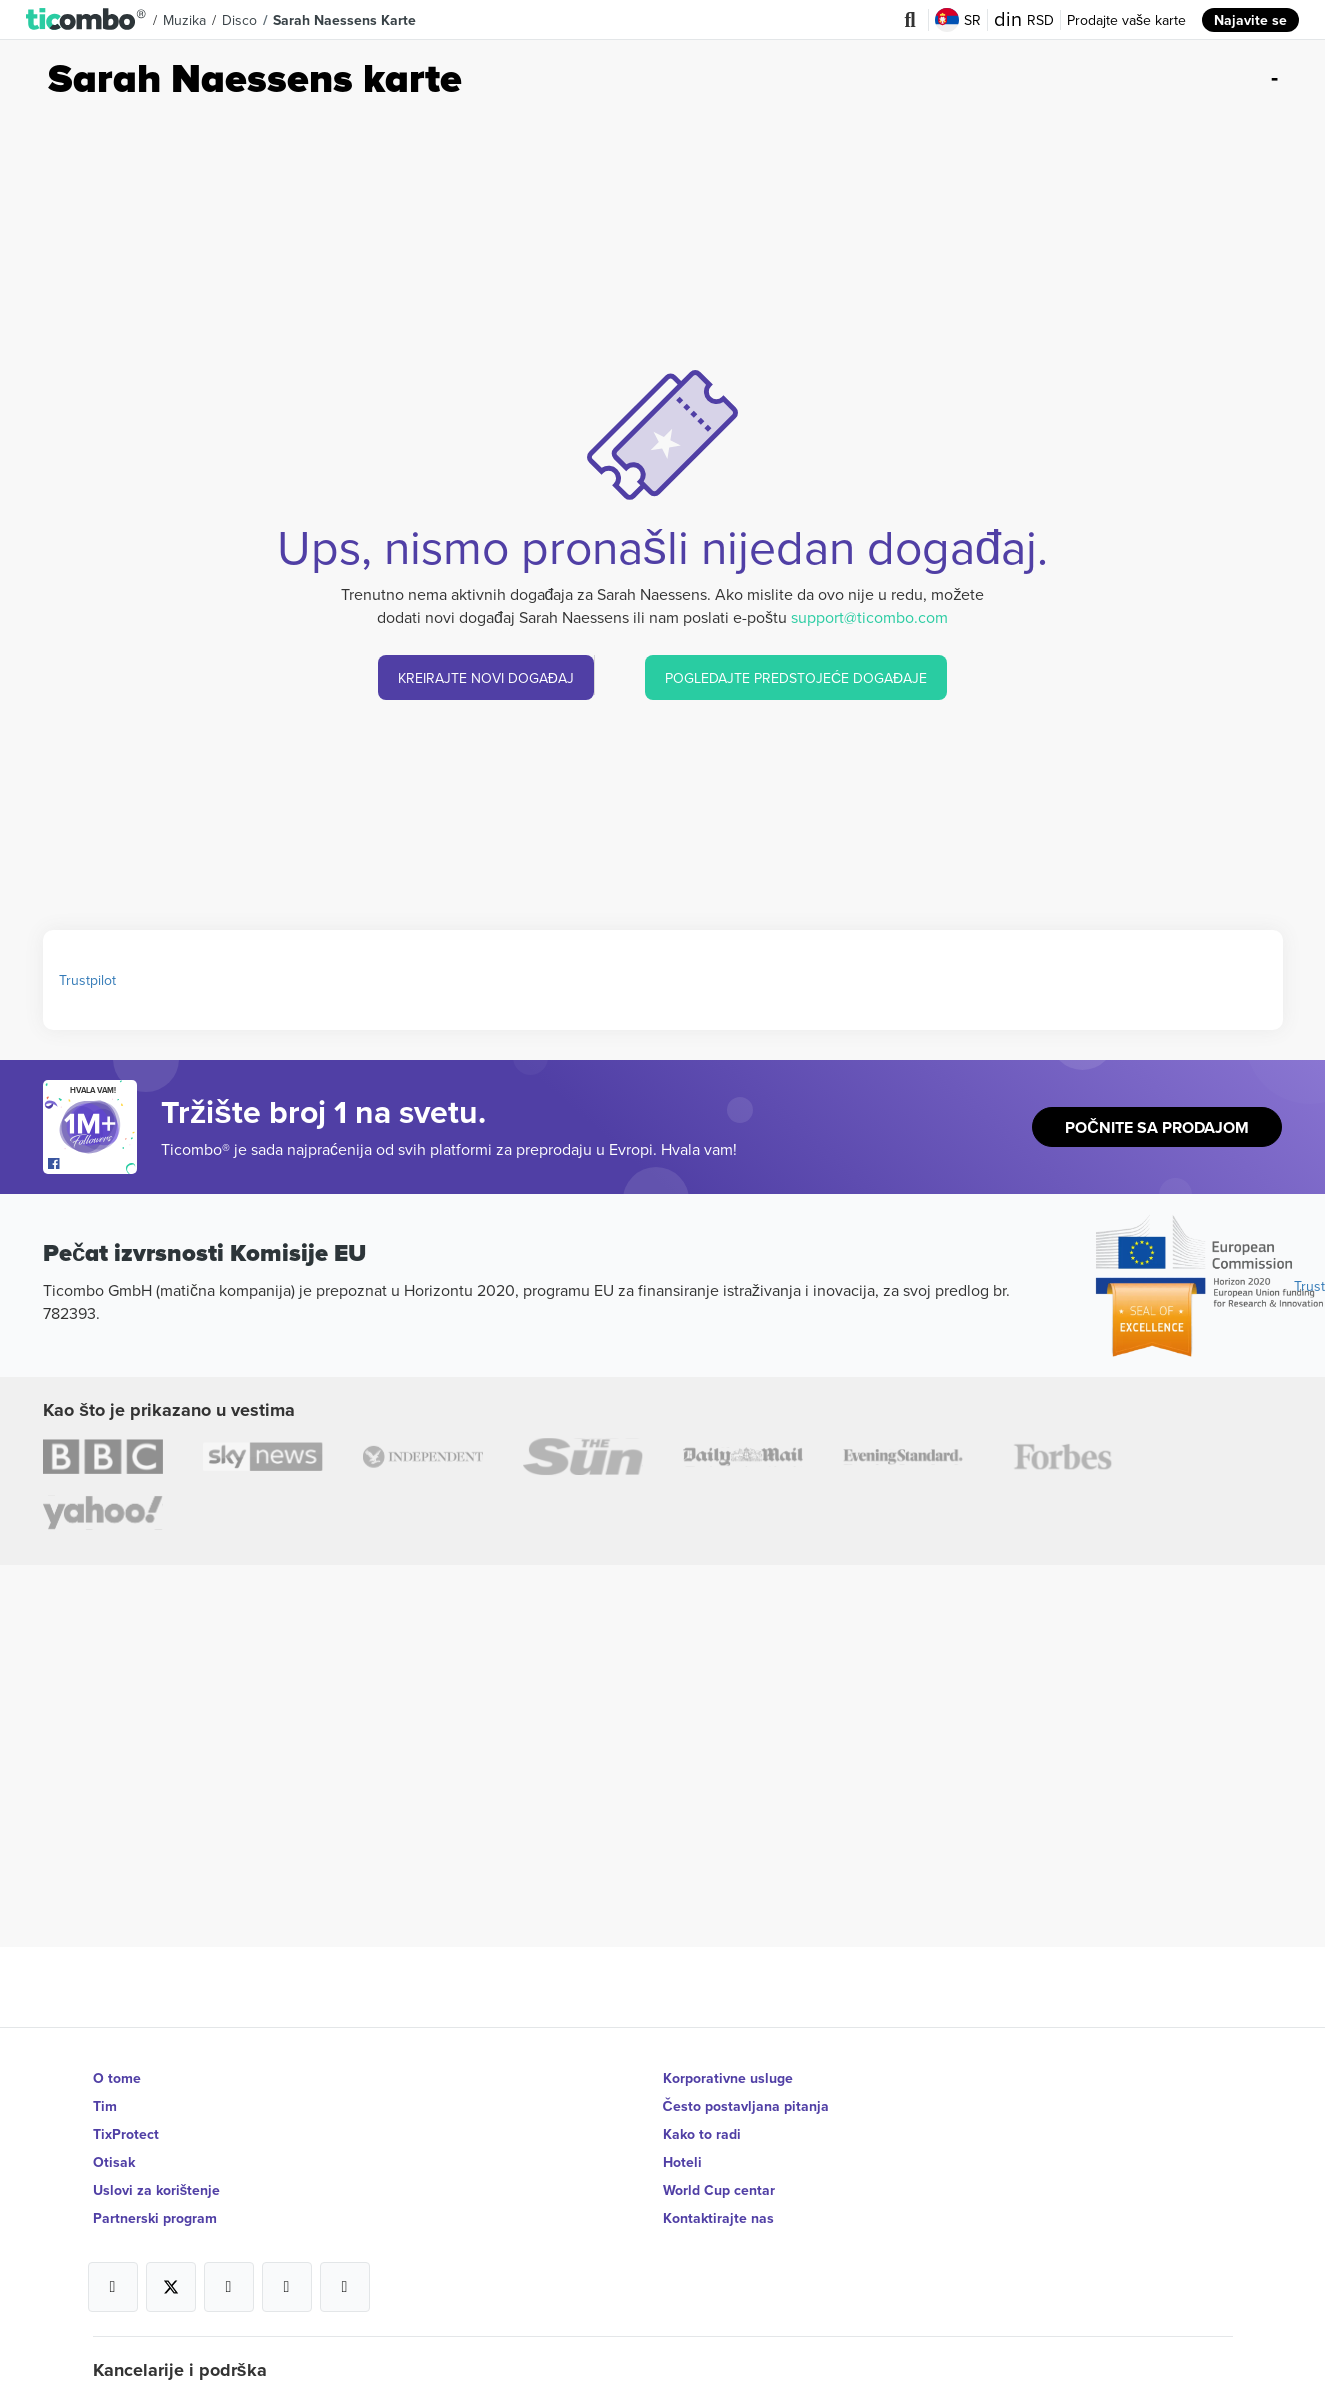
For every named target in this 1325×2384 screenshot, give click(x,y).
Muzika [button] (184, 20)
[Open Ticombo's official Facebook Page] (92, 1164)
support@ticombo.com (869, 617)
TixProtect (126, 2134)
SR (958, 20)
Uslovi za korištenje (157, 2190)
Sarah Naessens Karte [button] (344, 20)
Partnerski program (155, 2218)
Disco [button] (239, 20)
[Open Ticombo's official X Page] (171, 2287)
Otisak (114, 2162)
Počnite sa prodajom (1157, 1127)
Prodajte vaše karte (1126, 20)
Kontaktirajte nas (718, 2218)
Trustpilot (87, 980)
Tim (105, 2106)
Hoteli (682, 2162)
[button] (86, 20)
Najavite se (1250, 20)
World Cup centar (719, 2190)
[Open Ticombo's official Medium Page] (287, 2287)
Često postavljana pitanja (746, 2106)
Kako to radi (702, 2134)
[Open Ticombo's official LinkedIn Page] (345, 2287)
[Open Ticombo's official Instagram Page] (229, 2287)
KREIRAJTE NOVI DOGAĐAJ (486, 678)
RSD (1024, 20)
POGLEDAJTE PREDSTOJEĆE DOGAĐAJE (796, 678)
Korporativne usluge (728, 2078)
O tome (117, 2078)
